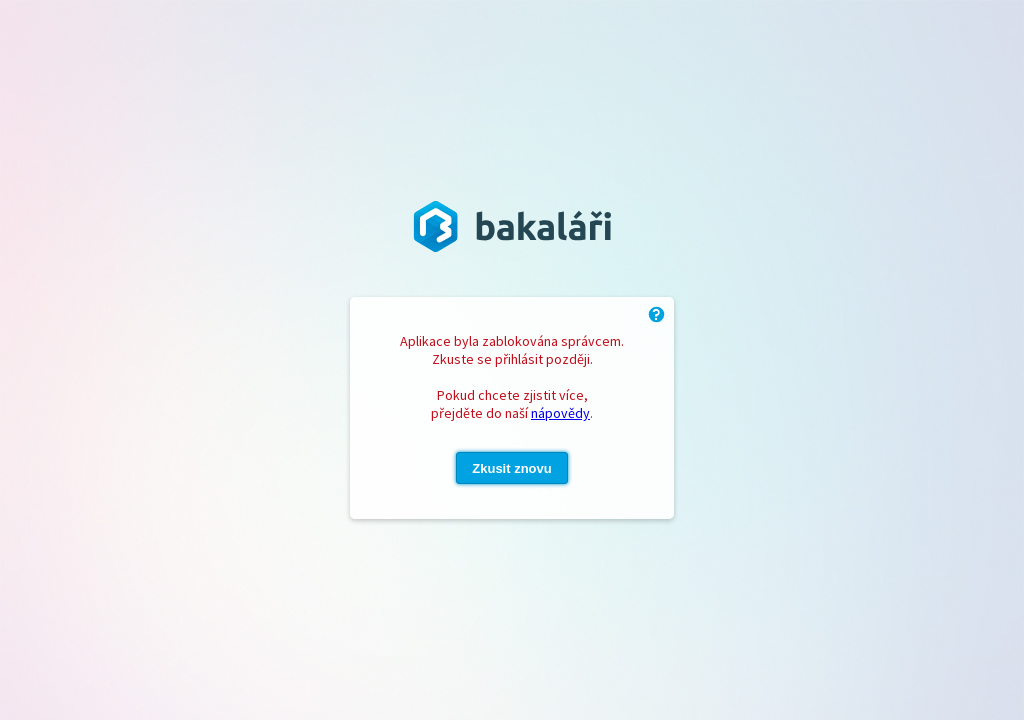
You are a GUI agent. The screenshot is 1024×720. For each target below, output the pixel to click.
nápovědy (560, 413)
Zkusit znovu (511, 468)
